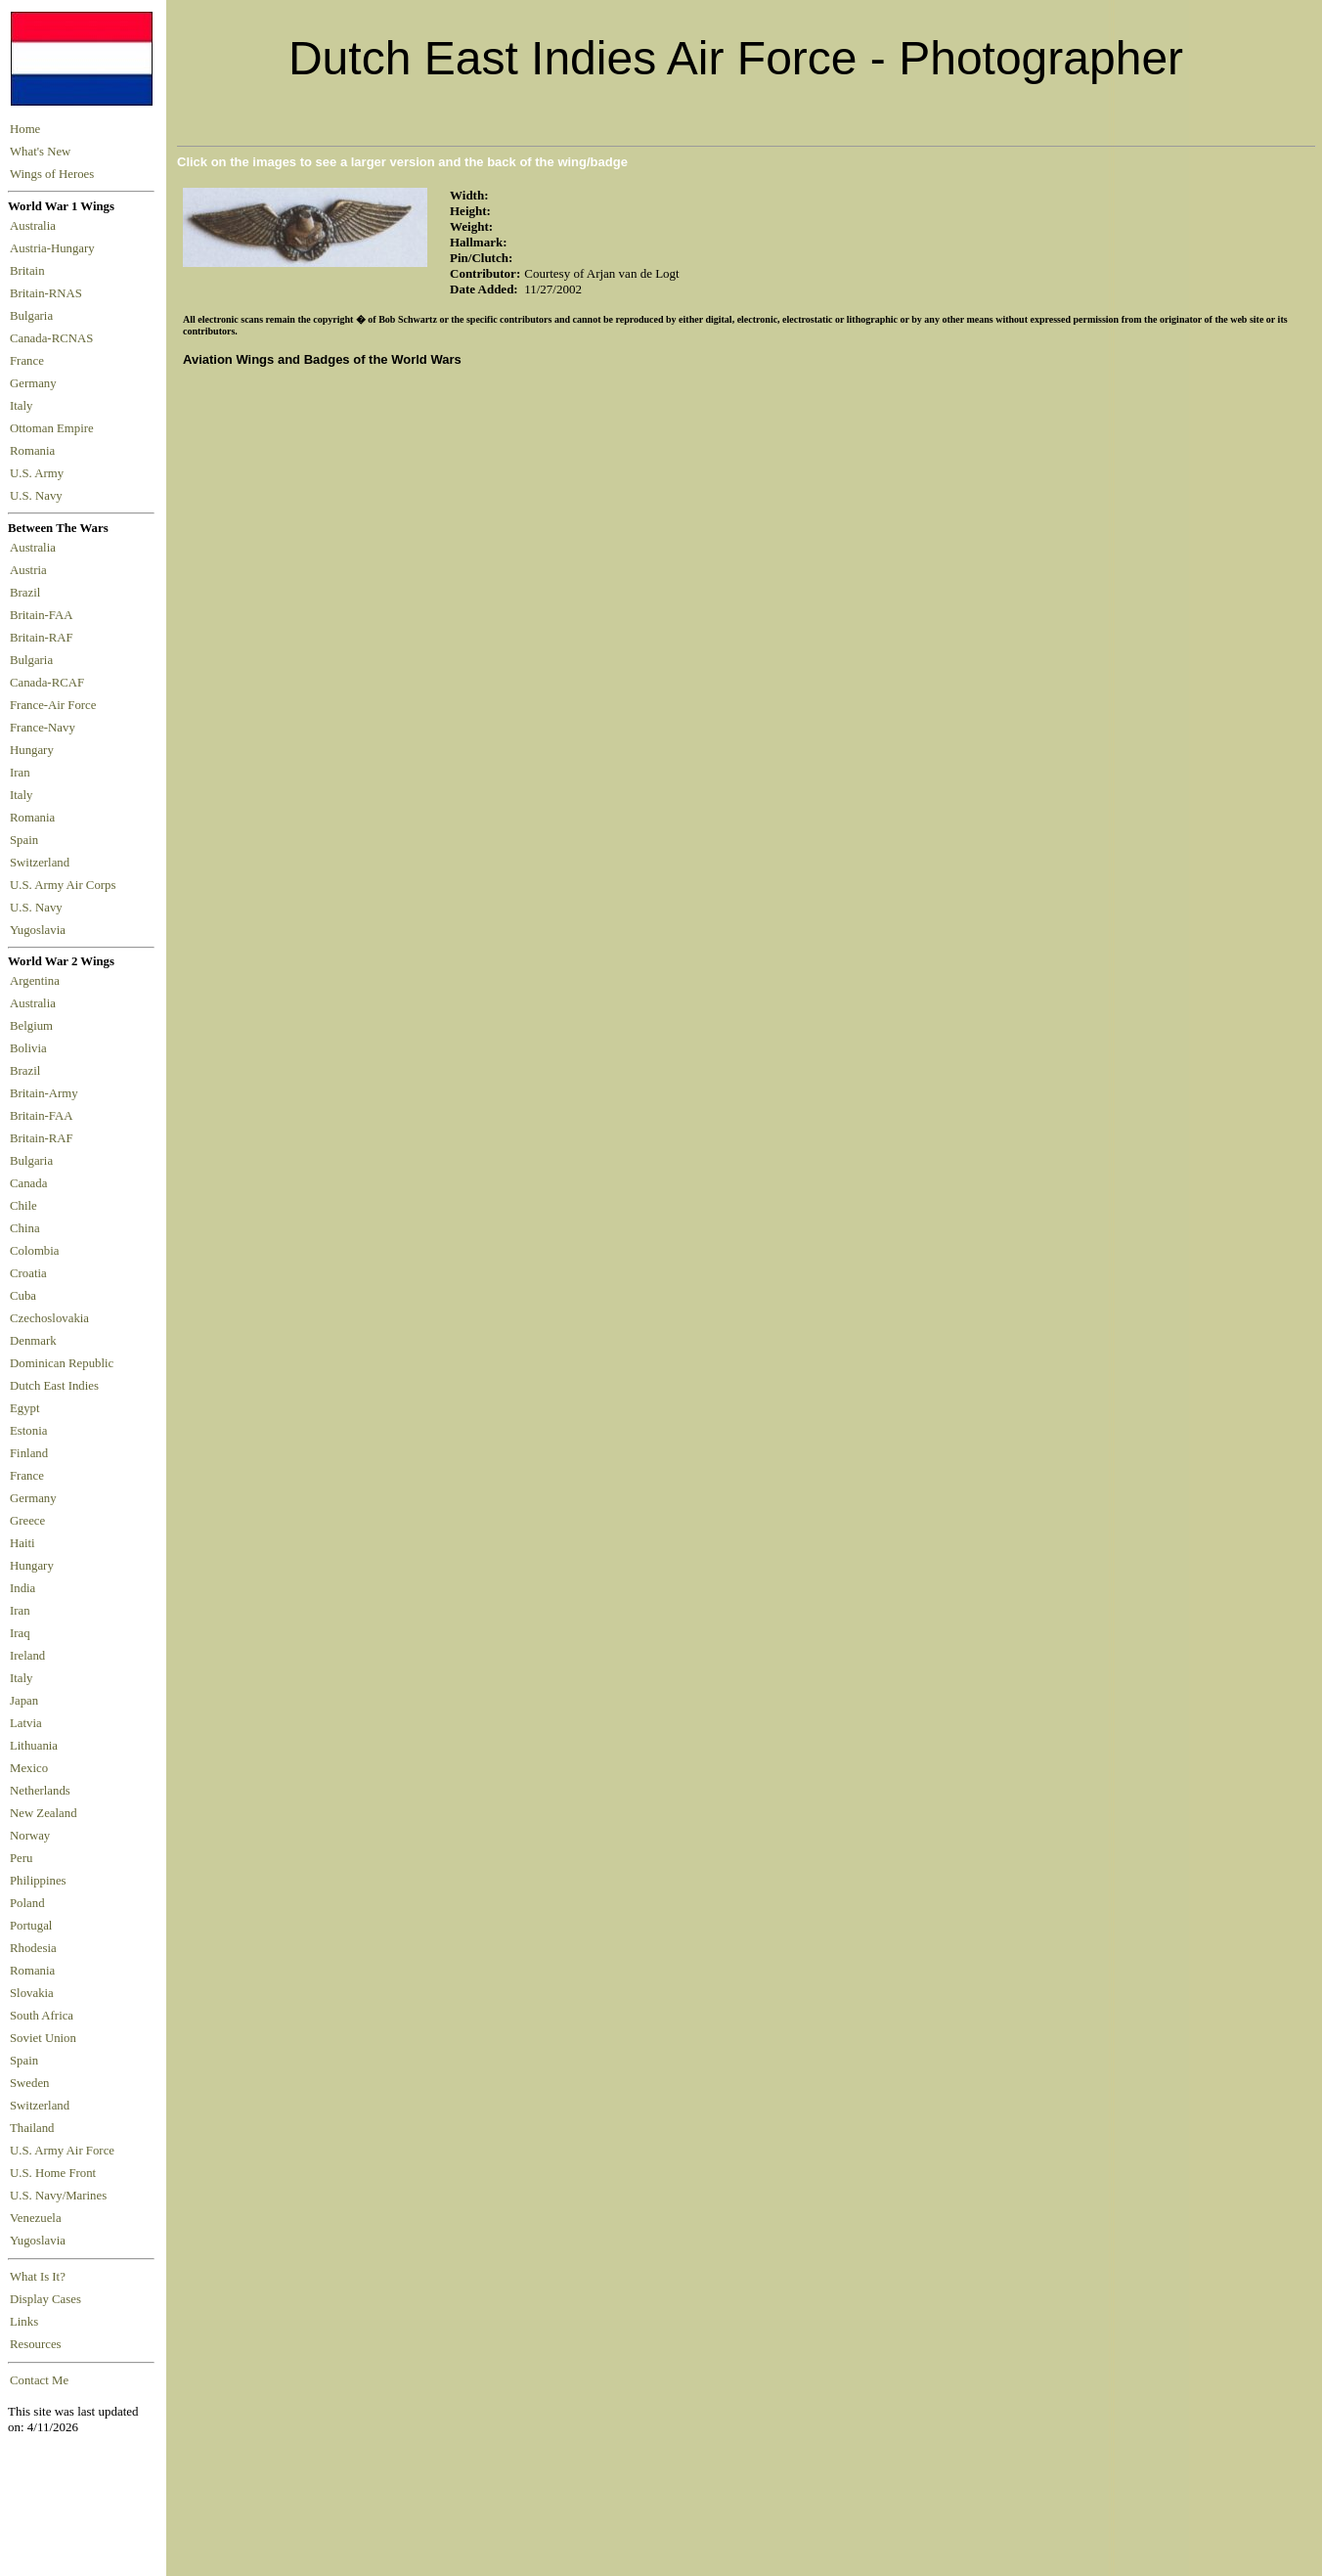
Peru (21, 1858)
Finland (29, 1453)
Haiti (22, 1543)
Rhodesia (33, 1948)
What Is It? (38, 2277)
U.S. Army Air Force (62, 2150)
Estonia (28, 1431)
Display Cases (45, 2299)
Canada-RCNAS (55, 338)
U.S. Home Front (53, 2173)
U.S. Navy (38, 496)
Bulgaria (34, 316)
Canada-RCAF (50, 682)
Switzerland (41, 862)
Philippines (38, 1881)
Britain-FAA (44, 615)
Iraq (20, 1633)
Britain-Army (44, 1093)
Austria (31, 570)
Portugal (31, 1925)
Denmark (33, 1341)
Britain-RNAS (49, 293)
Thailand (32, 2128)
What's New (40, 151)
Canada (28, 1183)
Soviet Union (43, 2038)
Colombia (34, 1251)
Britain (30, 271)
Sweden (30, 2083)
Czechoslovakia (49, 1318)
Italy (24, 406)
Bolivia (28, 1048)
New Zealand (43, 1813)
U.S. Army (38, 473)
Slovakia (32, 1993)
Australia (36, 226)
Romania (36, 451)
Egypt (25, 1408)
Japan (24, 1701)
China (25, 1228)
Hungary (35, 750)
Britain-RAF (44, 637)
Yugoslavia (39, 930)
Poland (27, 1903)
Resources (36, 2344)
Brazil (28, 593)
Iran (23, 772)
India (22, 1588)
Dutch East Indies (54, 1386)
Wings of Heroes (52, 174)
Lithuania (34, 1746)
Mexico (29, 1768)
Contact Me (39, 2380)
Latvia (26, 1723)
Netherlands (40, 1791)
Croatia (28, 1273)
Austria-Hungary (55, 248)
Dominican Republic (61, 1363)
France (30, 361)
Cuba (23, 1296)
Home (25, 129)
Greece (27, 1521)
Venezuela (36, 2218)
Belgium (31, 1026)
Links (24, 2322)
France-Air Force (56, 705)
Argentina (35, 981)
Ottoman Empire (55, 428)
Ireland (27, 1656)
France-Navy (45, 727)
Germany (36, 383)
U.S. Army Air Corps (64, 885)
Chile (23, 1206)
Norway (30, 1836)
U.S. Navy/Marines (58, 2195)
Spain (24, 840)
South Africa (41, 2015)
